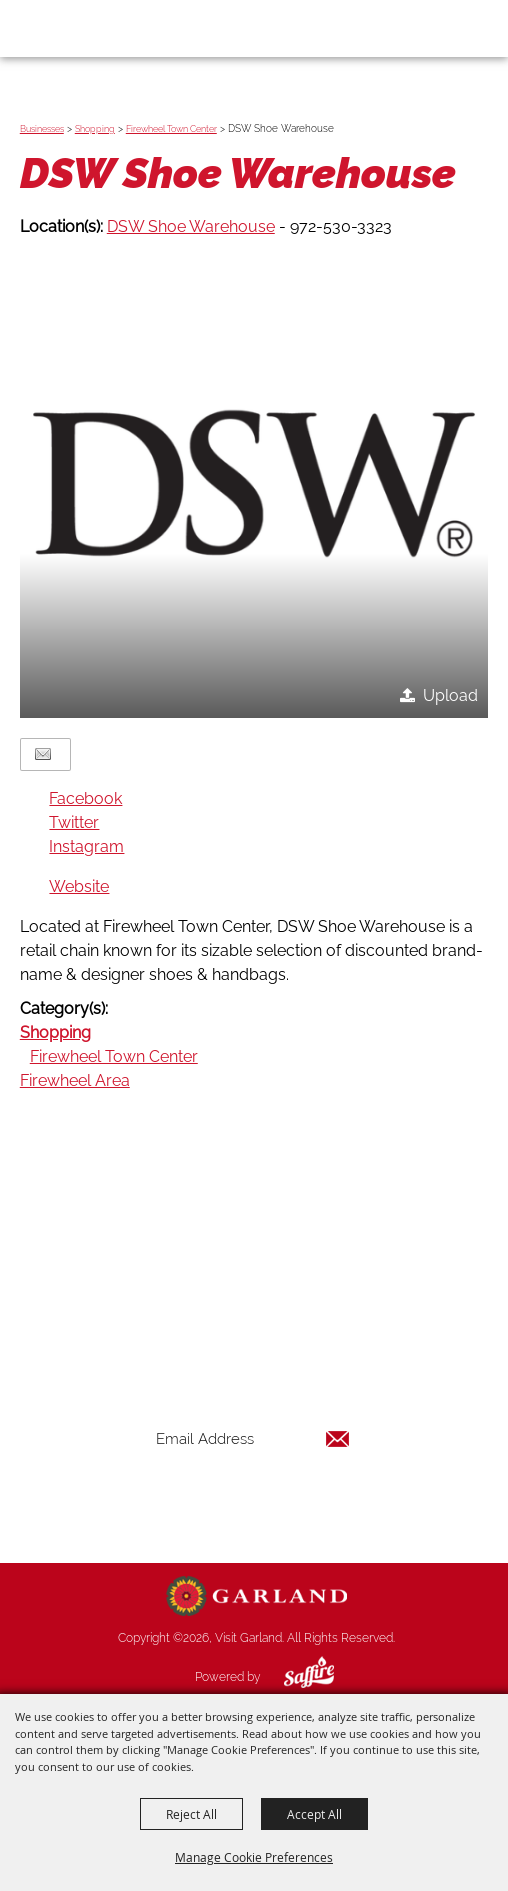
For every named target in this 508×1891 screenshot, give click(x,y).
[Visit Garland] (71, 28)
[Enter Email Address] (253, 1439)
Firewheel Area (75, 1080)
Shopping (95, 129)
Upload (450, 695)
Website (79, 886)
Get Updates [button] (253, 1504)
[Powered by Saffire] (294, 1677)
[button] (254, 483)
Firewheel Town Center (171, 129)
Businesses (42, 129)
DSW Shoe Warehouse (191, 226)
